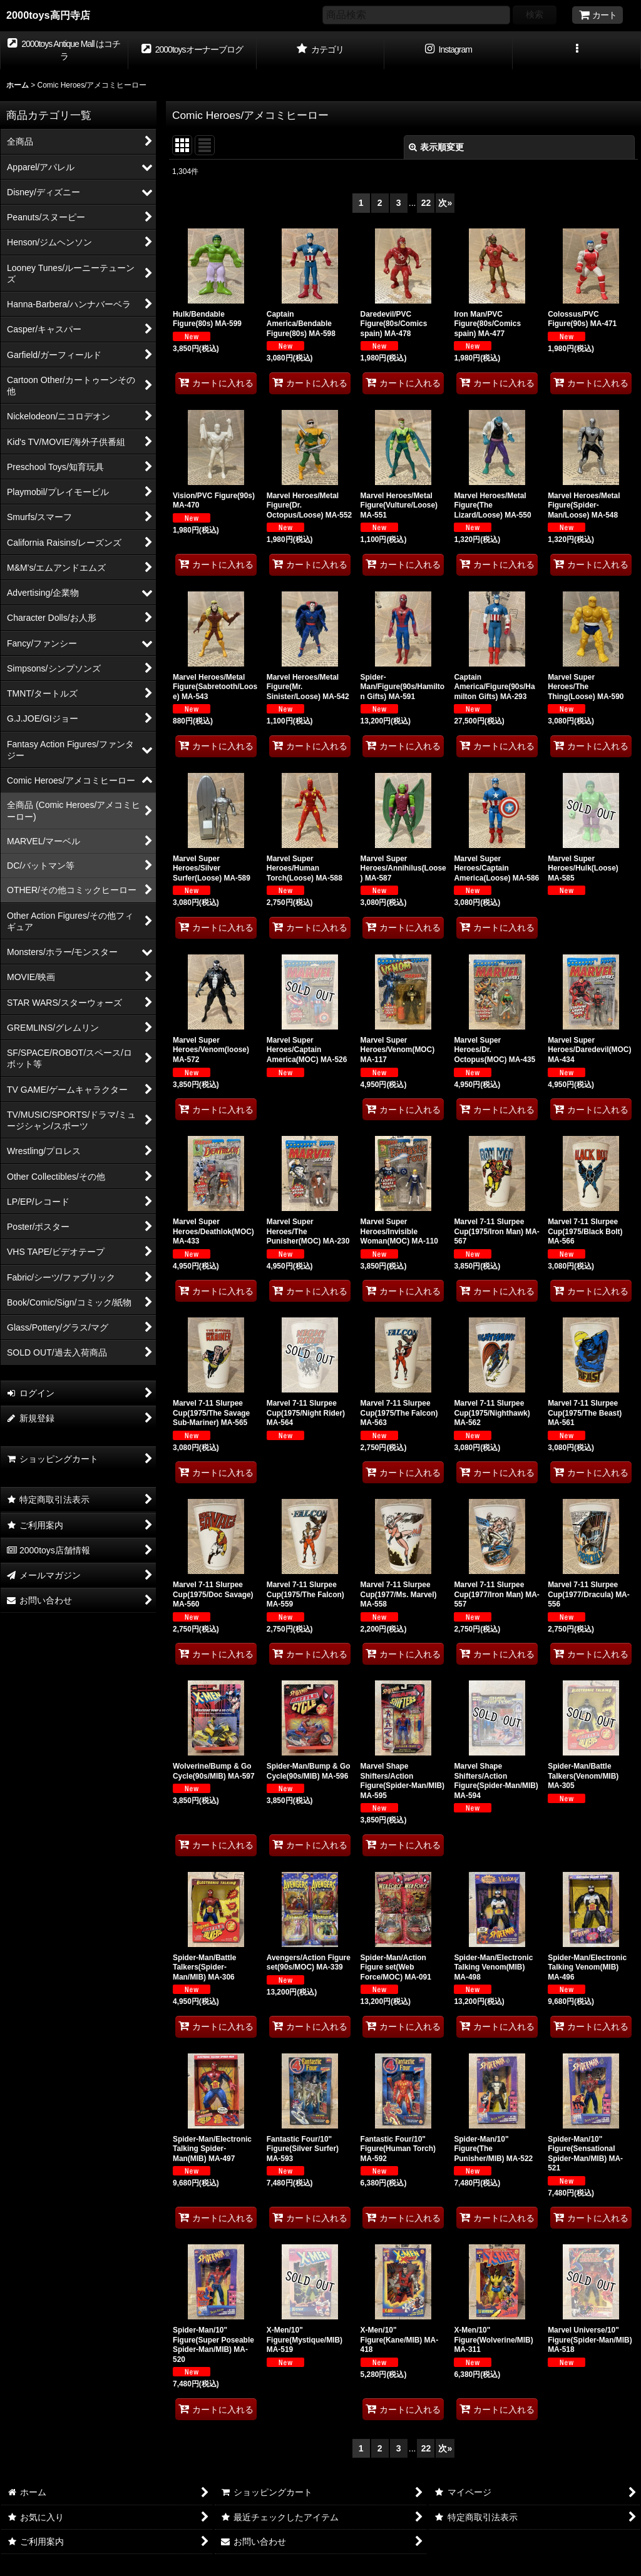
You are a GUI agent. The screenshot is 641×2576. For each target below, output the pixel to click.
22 (426, 203)
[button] (577, 50)
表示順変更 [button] (436, 147)
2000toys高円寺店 (48, 15)
